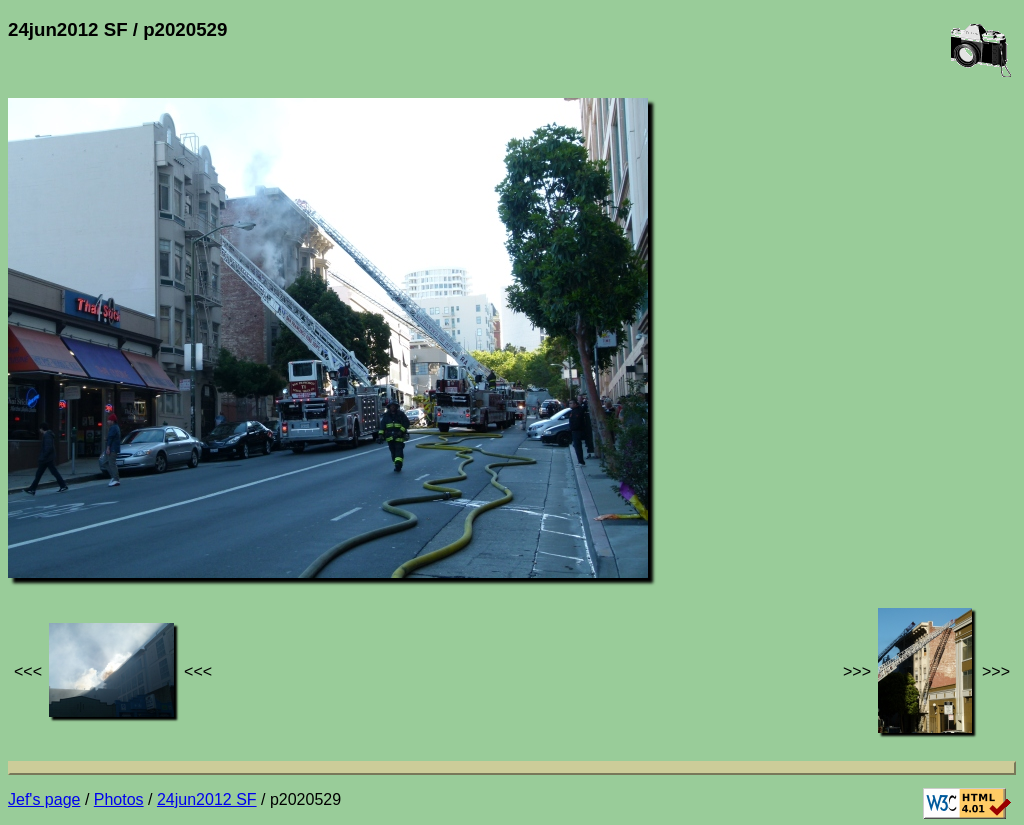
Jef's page (44, 799)
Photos (119, 799)
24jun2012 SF (207, 799)
